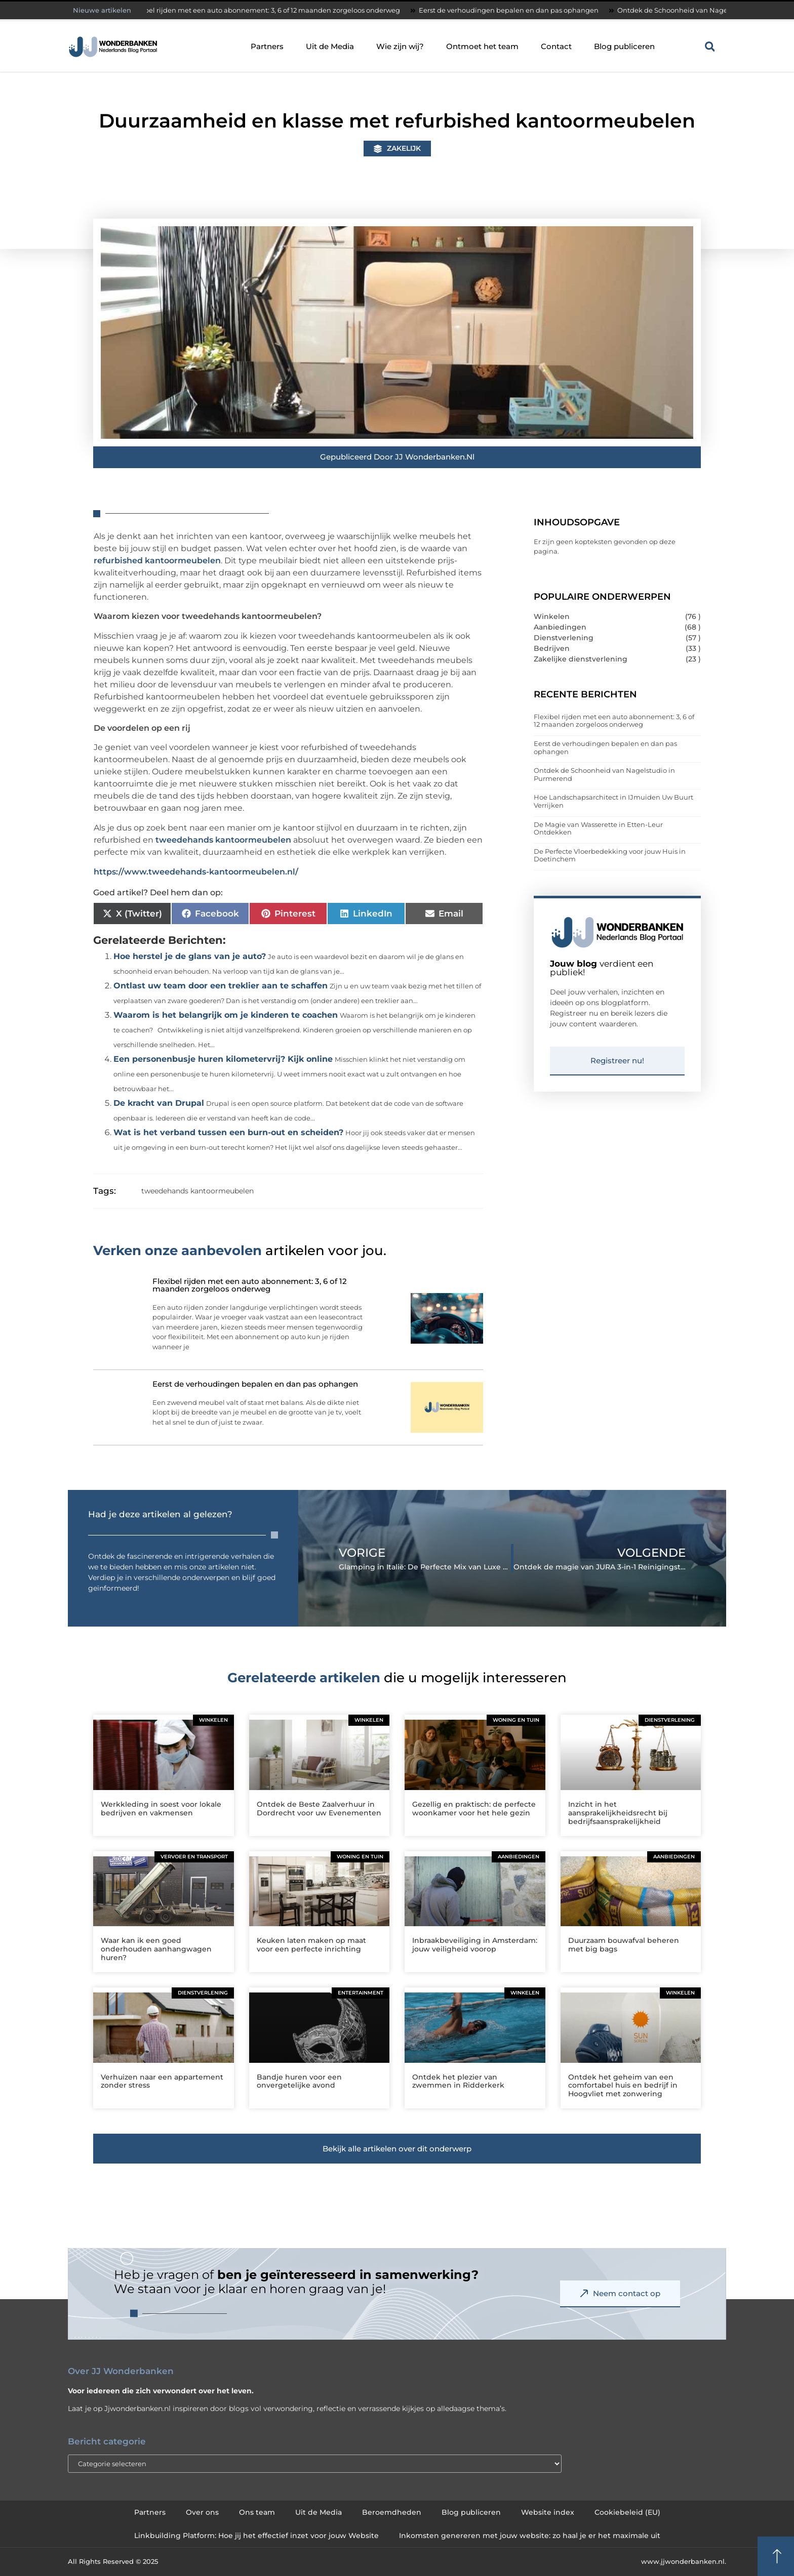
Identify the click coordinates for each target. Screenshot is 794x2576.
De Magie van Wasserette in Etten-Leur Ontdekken (598, 828)
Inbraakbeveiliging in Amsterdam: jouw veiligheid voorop (474, 1945)
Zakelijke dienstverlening (580, 658)
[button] (710, 46)
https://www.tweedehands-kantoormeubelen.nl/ (196, 872)
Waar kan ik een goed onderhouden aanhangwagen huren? (156, 1949)
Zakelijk (404, 148)
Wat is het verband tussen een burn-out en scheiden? (228, 1132)
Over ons (202, 2512)
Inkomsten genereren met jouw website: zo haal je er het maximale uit (529, 2535)
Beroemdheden (391, 2512)
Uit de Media (330, 46)
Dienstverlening (563, 637)
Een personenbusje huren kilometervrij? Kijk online (223, 1059)
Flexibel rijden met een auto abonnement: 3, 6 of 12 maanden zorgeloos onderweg (272, 10)
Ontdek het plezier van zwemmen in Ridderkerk (458, 2081)
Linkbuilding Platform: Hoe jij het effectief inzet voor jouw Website (256, 2535)
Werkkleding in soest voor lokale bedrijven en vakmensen (161, 1808)
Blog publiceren (624, 46)
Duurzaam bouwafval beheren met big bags (623, 1945)
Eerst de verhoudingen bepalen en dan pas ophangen (516, 10)
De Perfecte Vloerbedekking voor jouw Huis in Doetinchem (610, 855)
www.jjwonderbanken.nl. (683, 2561)
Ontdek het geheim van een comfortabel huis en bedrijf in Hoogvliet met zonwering (623, 2085)
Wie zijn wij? (400, 46)
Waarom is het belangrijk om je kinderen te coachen (225, 1015)
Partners (267, 46)
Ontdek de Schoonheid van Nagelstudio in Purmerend (604, 774)
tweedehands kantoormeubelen (223, 840)
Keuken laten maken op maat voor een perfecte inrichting (311, 1945)
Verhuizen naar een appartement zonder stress (162, 2081)
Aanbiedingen (560, 627)
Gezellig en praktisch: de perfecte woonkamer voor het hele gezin (474, 1808)
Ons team (257, 2512)
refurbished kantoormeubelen (157, 560)
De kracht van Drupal (158, 1103)
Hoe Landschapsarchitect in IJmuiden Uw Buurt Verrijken (613, 801)
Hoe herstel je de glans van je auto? (189, 956)
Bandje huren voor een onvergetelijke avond (299, 2081)
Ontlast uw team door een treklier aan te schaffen (220, 985)
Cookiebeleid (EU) (627, 2512)
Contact (556, 46)
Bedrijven (552, 648)
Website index (547, 2512)
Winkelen (552, 616)
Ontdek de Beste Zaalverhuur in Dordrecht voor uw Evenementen (319, 1808)
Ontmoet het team (482, 46)
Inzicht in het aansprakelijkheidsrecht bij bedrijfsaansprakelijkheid (617, 1813)
